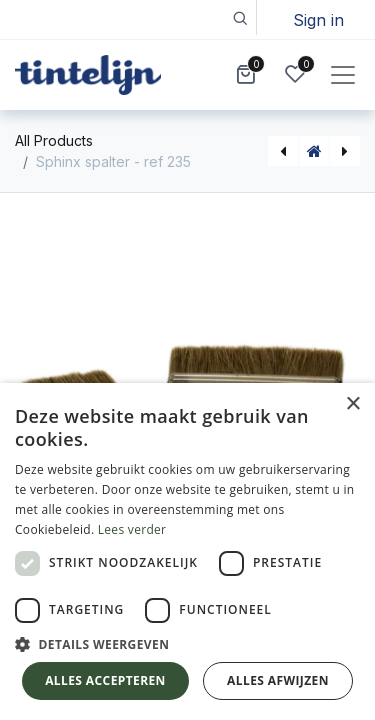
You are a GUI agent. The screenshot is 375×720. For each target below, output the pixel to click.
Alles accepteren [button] (105, 680)
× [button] (352, 404)
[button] (239, 17)
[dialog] (187, 551)
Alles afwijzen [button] (278, 680)
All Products (54, 140)
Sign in (318, 20)
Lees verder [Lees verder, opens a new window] (132, 529)
